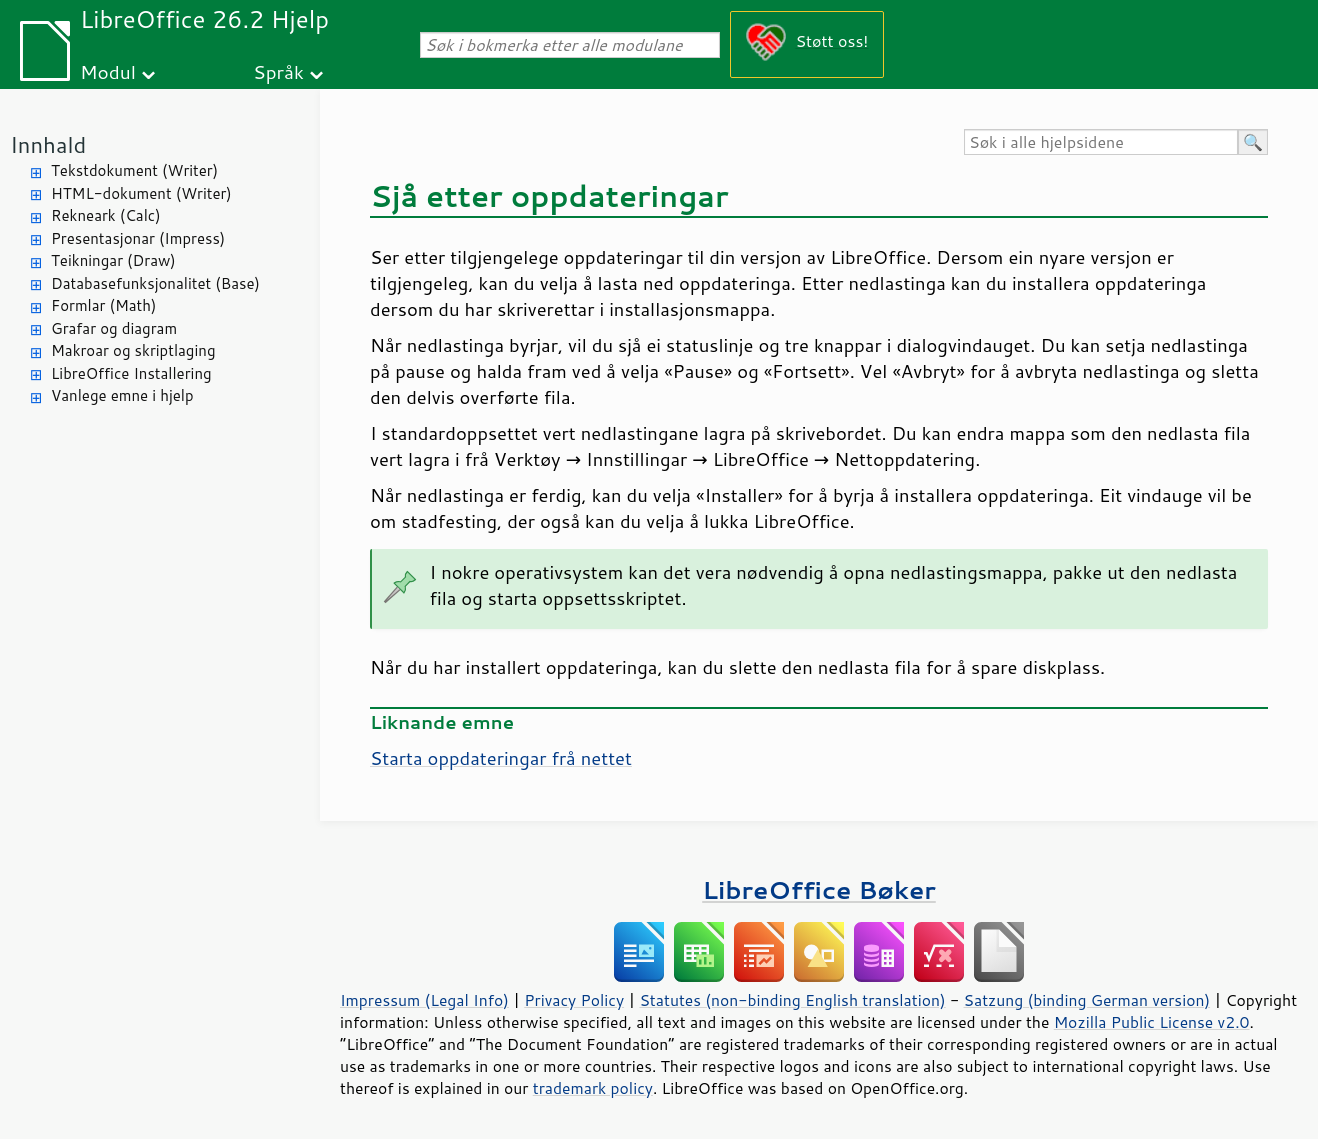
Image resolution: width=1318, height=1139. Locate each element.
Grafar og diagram (114, 328)
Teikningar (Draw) (113, 260)
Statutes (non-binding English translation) (792, 1000)
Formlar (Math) (103, 305)
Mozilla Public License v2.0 (1152, 1022)
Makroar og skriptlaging (133, 350)
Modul (108, 71)
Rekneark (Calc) (106, 215)
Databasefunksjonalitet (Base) (155, 283)
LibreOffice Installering (131, 373)
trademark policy (593, 1088)
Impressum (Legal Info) (424, 1000)
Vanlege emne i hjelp (122, 395)
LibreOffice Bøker (819, 889)
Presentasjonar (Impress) (138, 238)
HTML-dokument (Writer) (141, 193)
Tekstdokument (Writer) (134, 170)
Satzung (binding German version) (1087, 1000)
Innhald (48, 144)
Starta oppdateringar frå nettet (501, 758)
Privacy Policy (574, 1000)
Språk (278, 71)
